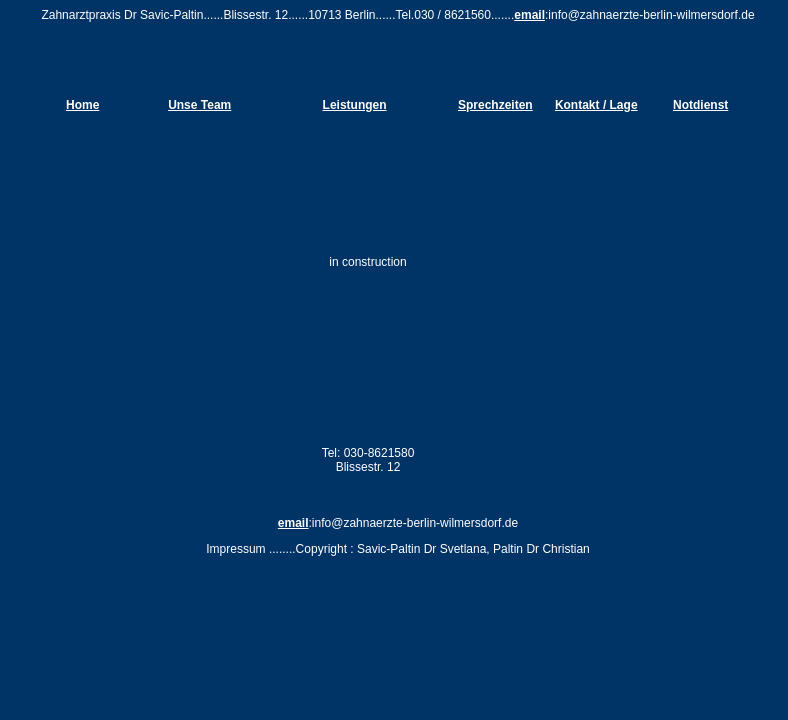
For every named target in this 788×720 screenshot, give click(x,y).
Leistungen (355, 105)
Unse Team (199, 105)
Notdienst (700, 105)
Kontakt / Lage (596, 105)
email (529, 15)
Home (82, 105)
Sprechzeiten (495, 105)
